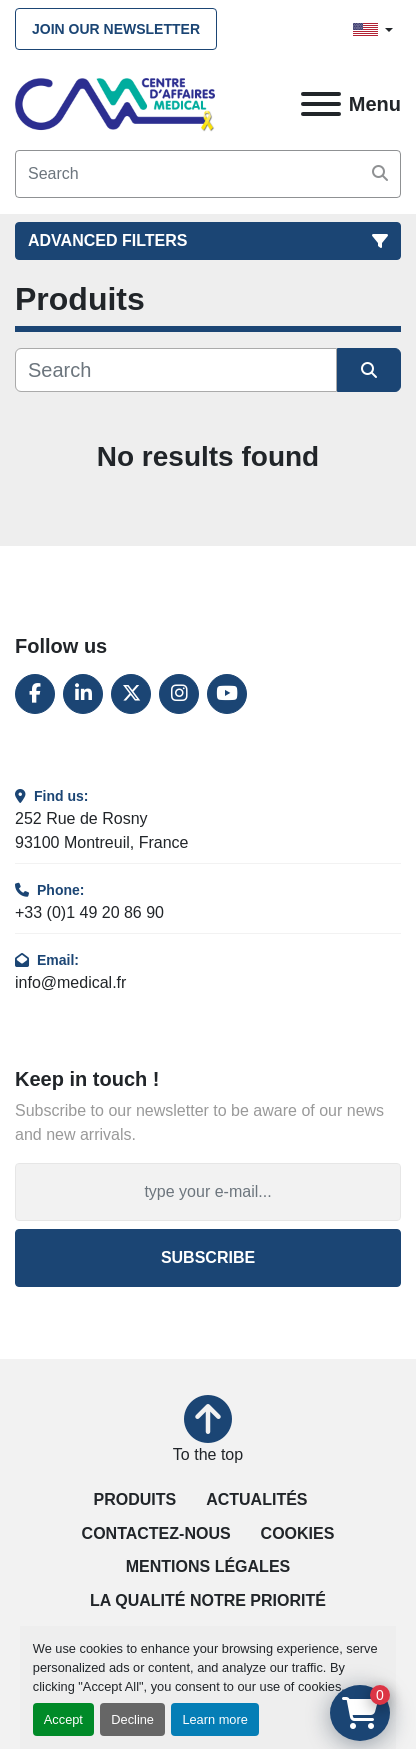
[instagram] (179, 694)
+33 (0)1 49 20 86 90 (89, 912)
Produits (135, 1499)
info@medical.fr (70, 982)
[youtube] (227, 694)
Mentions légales (208, 1566)
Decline (132, 1719)
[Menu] (321, 104)
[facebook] (35, 694)
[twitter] (131, 694)
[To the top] (208, 1431)
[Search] (208, 174)
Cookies (298, 1533)
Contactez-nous (156, 1533)
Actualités (256, 1499)
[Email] (208, 1192)
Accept (63, 1719)
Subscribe (208, 1257)
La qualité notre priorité (208, 1600)
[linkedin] (83, 694)
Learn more (214, 1719)
